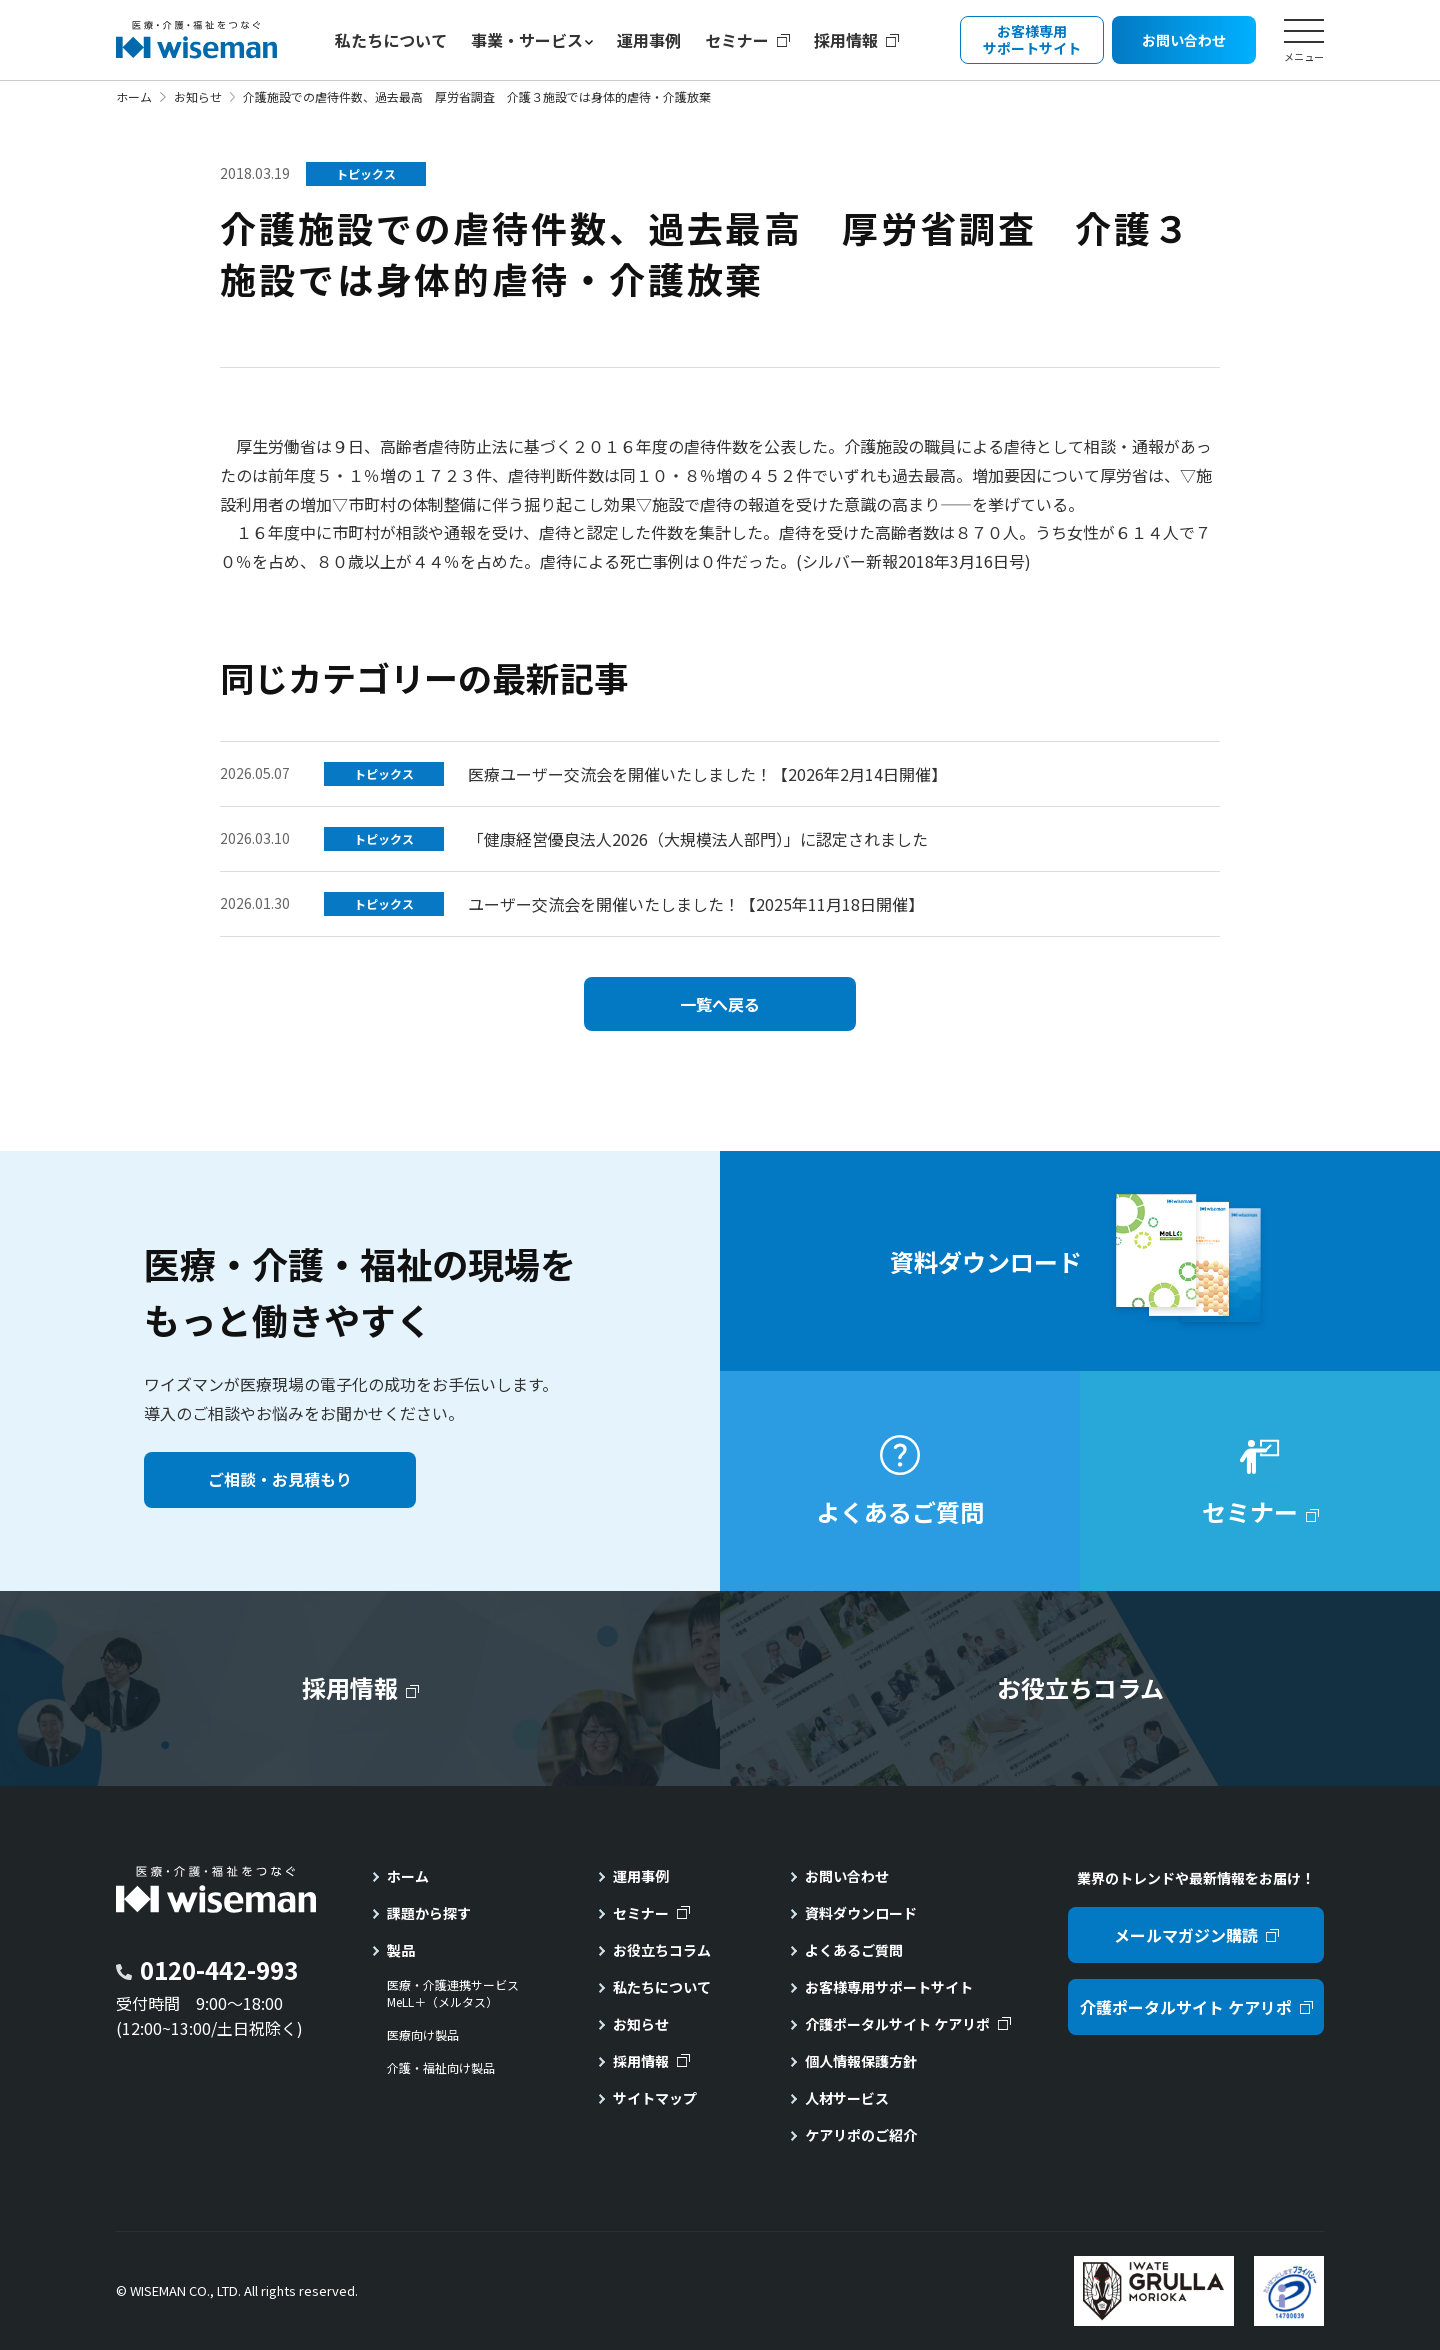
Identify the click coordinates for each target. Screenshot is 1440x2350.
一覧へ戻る (720, 1004)
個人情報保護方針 (861, 2061)
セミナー (737, 40)
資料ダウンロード (861, 1913)
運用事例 (649, 40)
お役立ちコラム (662, 1950)
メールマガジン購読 (1186, 1935)
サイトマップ (655, 2098)
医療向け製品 (423, 2035)
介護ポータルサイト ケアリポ (897, 2024)
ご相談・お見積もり (280, 1479)
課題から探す (429, 1913)
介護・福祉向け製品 (441, 2068)
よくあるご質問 (854, 1950)
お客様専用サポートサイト (889, 1987)
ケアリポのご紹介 (861, 2135)
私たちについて (391, 40)
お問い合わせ (847, 1876)
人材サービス (847, 2098)
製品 (401, 1950)
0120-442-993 (219, 1969)
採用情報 (846, 40)
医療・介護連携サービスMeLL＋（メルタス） (453, 1993)
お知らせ (198, 96)
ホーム (134, 96)
